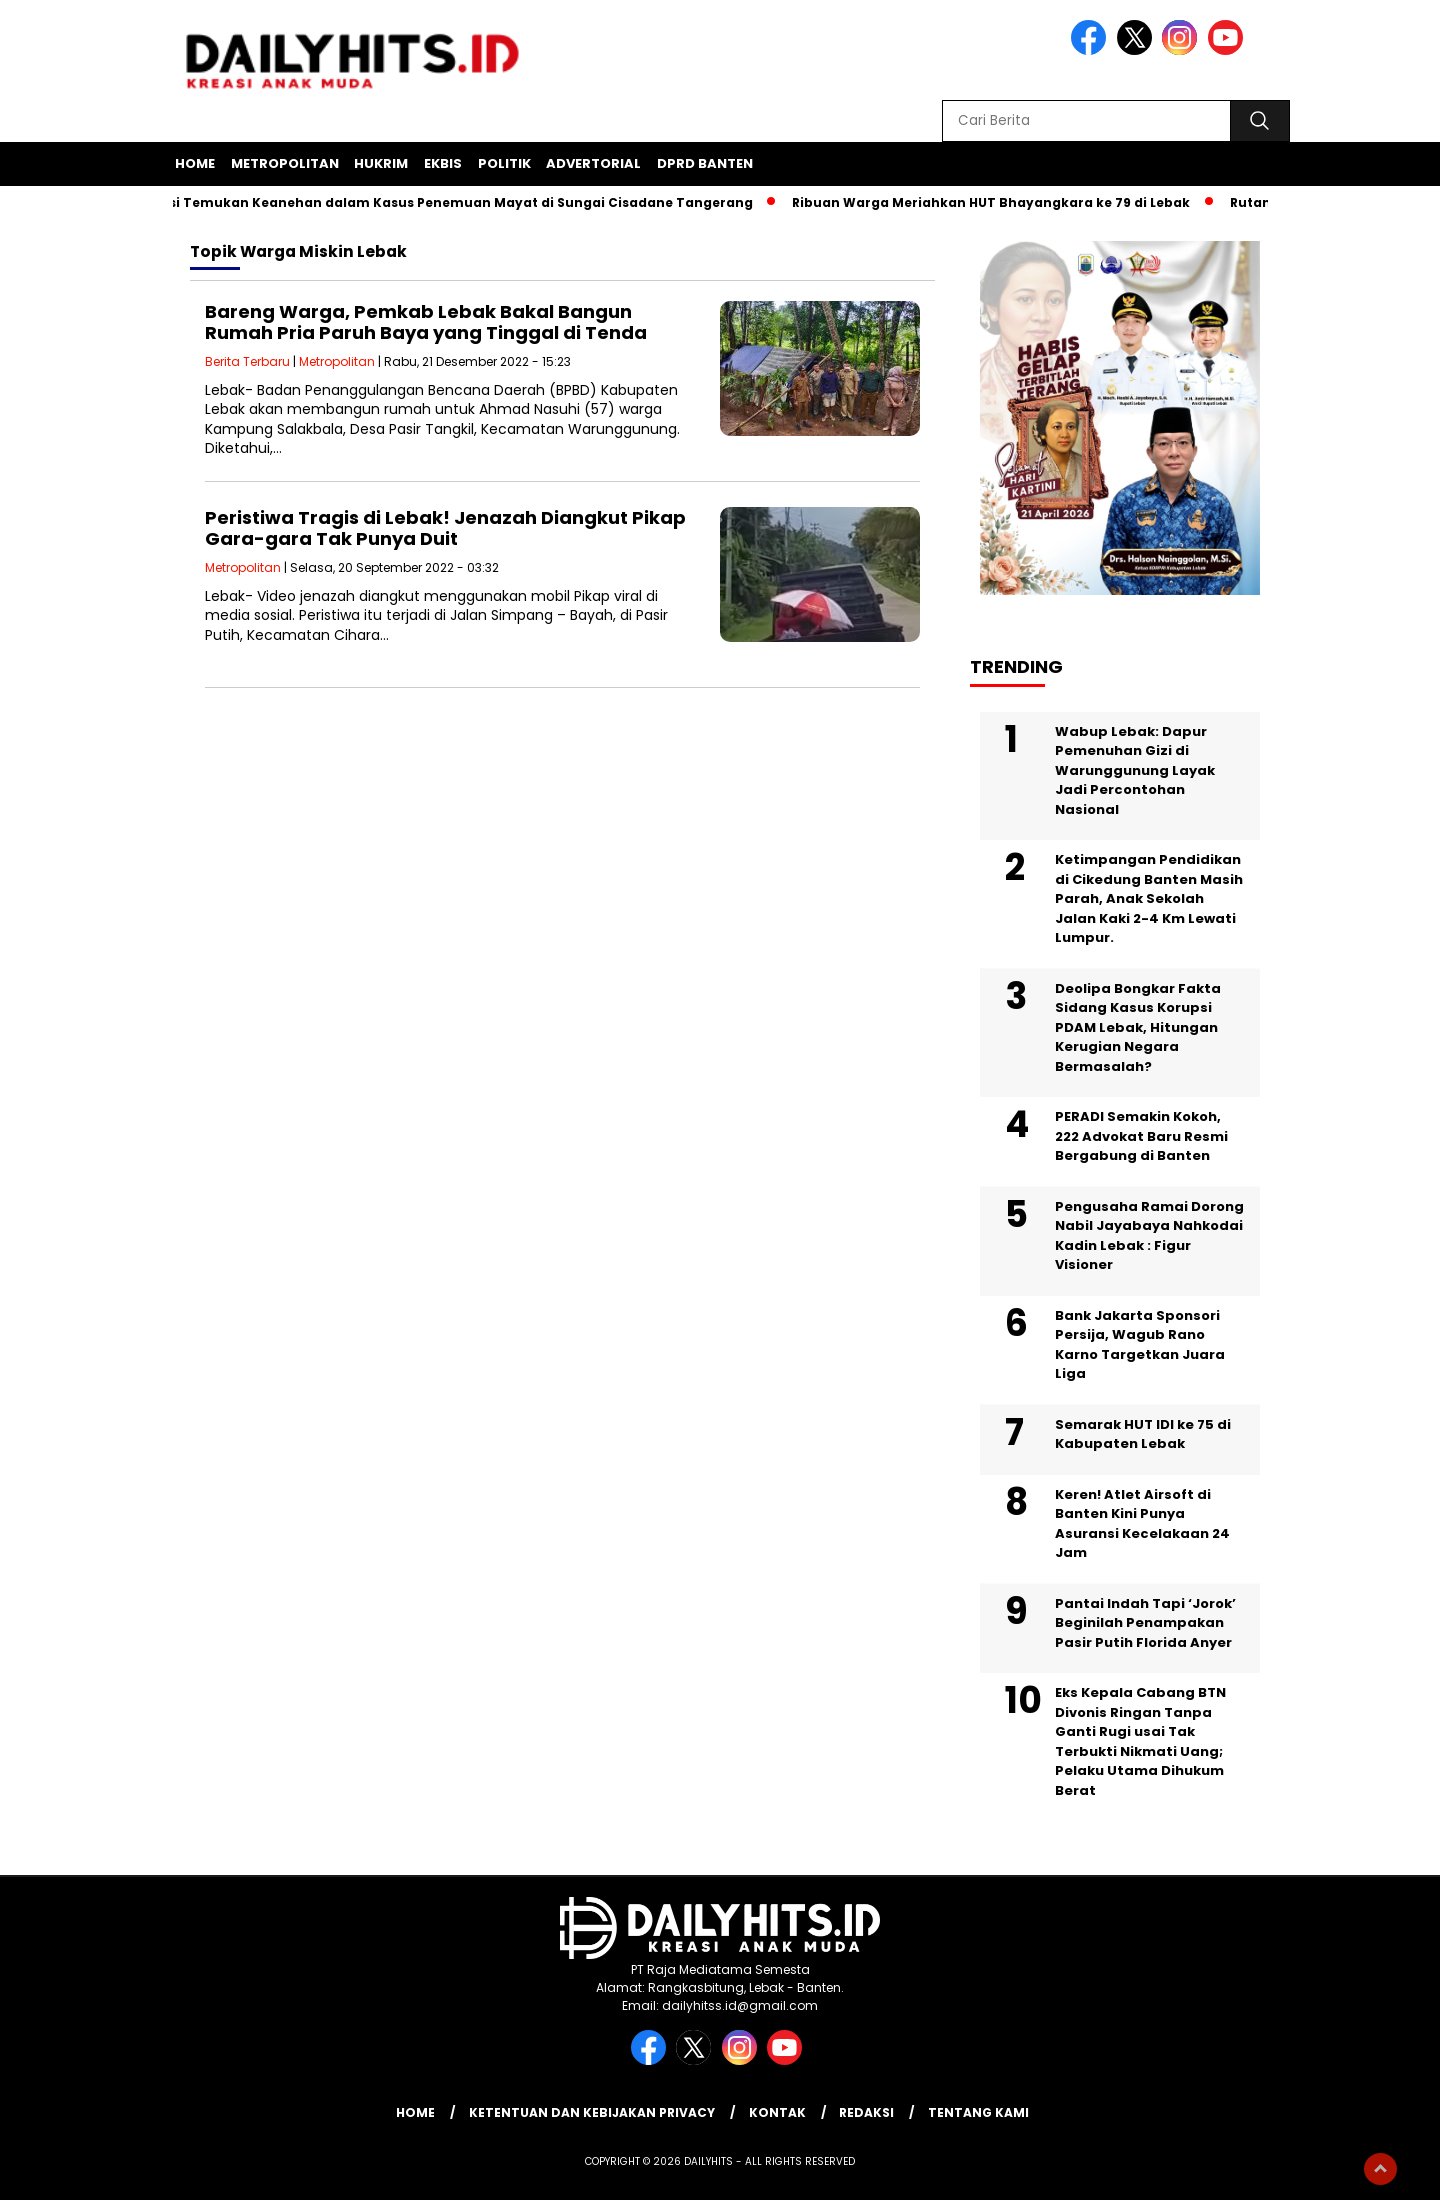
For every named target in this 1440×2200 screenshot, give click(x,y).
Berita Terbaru (247, 361)
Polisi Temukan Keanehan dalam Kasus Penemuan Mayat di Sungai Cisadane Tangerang (453, 202)
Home (195, 163)
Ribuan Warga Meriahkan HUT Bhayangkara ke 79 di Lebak (996, 202)
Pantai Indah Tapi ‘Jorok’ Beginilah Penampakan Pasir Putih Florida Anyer (1145, 1623)
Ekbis (443, 163)
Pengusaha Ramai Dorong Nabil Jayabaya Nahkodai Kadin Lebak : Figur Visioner (1149, 1236)
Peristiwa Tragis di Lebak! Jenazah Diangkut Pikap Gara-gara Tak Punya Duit (445, 528)
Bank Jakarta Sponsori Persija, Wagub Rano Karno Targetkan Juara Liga (1140, 1345)
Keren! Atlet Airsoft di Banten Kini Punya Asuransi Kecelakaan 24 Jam (1142, 1524)
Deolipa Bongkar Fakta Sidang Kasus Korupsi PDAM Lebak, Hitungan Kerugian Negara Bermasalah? (1138, 1027)
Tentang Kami (978, 2112)
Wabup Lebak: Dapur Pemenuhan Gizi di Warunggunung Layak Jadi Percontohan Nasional (1135, 770)
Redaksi (866, 2112)
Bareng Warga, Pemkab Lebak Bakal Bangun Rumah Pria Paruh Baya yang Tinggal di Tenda (426, 322)
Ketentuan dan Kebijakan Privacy (592, 2112)
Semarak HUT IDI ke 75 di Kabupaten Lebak (1143, 1434)
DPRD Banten (705, 163)
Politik (504, 163)
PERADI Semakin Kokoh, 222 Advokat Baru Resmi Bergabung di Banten (1141, 1136)
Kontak (777, 2112)
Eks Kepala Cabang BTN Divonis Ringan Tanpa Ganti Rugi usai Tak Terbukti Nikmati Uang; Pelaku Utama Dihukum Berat (1140, 1741)
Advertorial (593, 163)
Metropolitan (285, 163)
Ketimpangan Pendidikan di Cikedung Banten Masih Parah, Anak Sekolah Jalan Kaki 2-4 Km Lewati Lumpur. (1149, 898)
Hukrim (381, 163)
